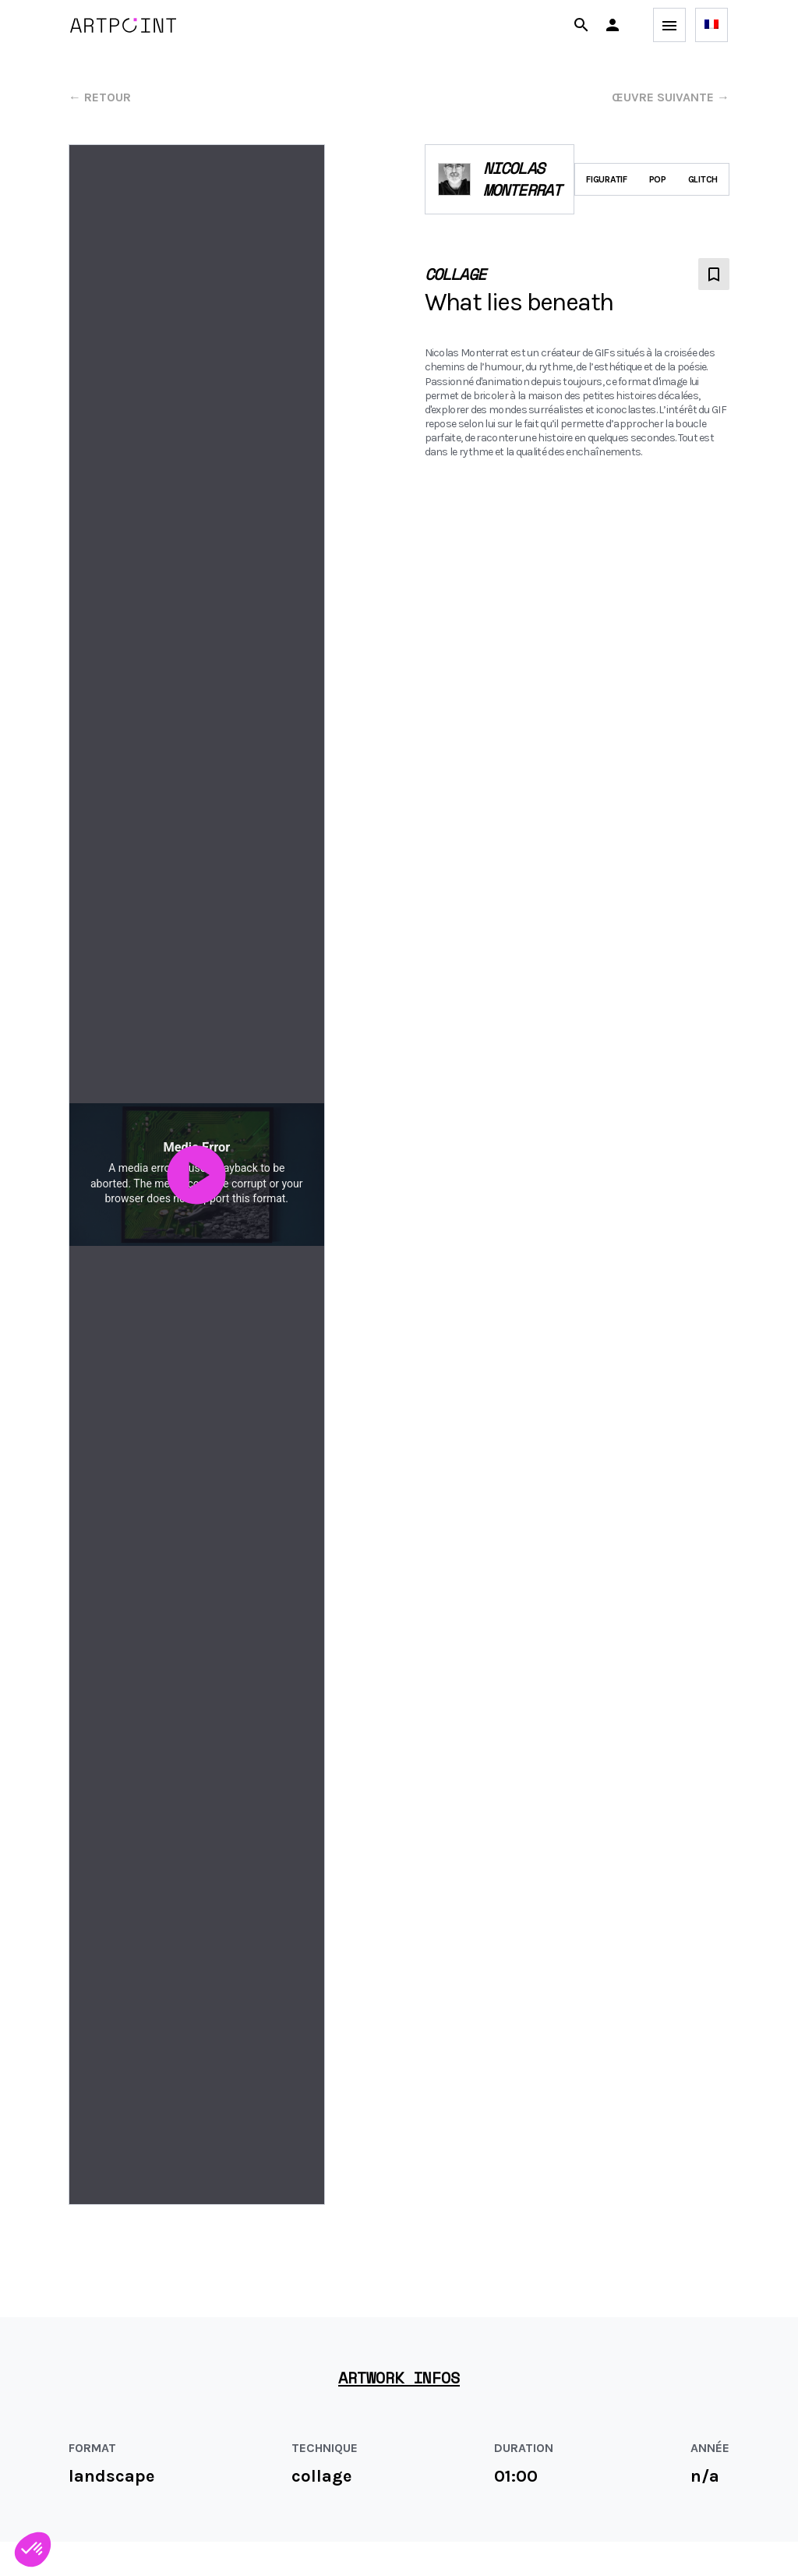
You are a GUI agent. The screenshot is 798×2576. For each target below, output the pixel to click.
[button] (612, 25)
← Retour (100, 97)
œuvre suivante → (670, 97)
